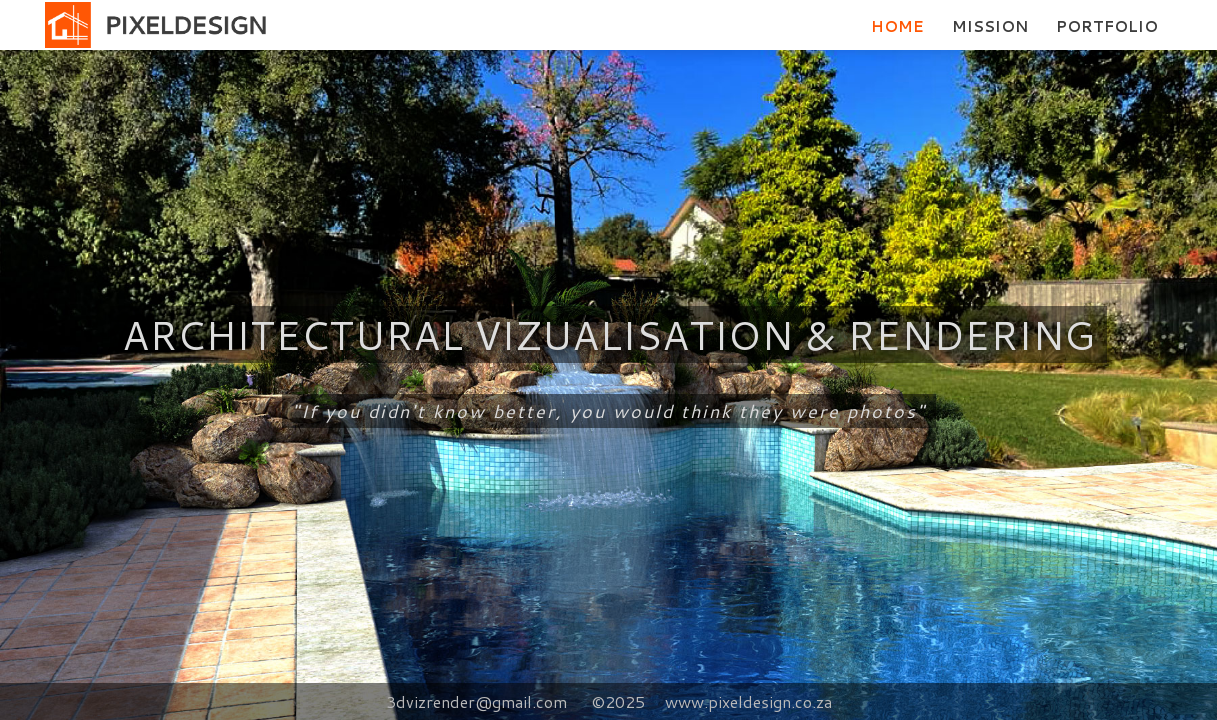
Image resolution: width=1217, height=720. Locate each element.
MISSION (990, 26)
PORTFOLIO (1107, 26)
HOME (897, 26)
